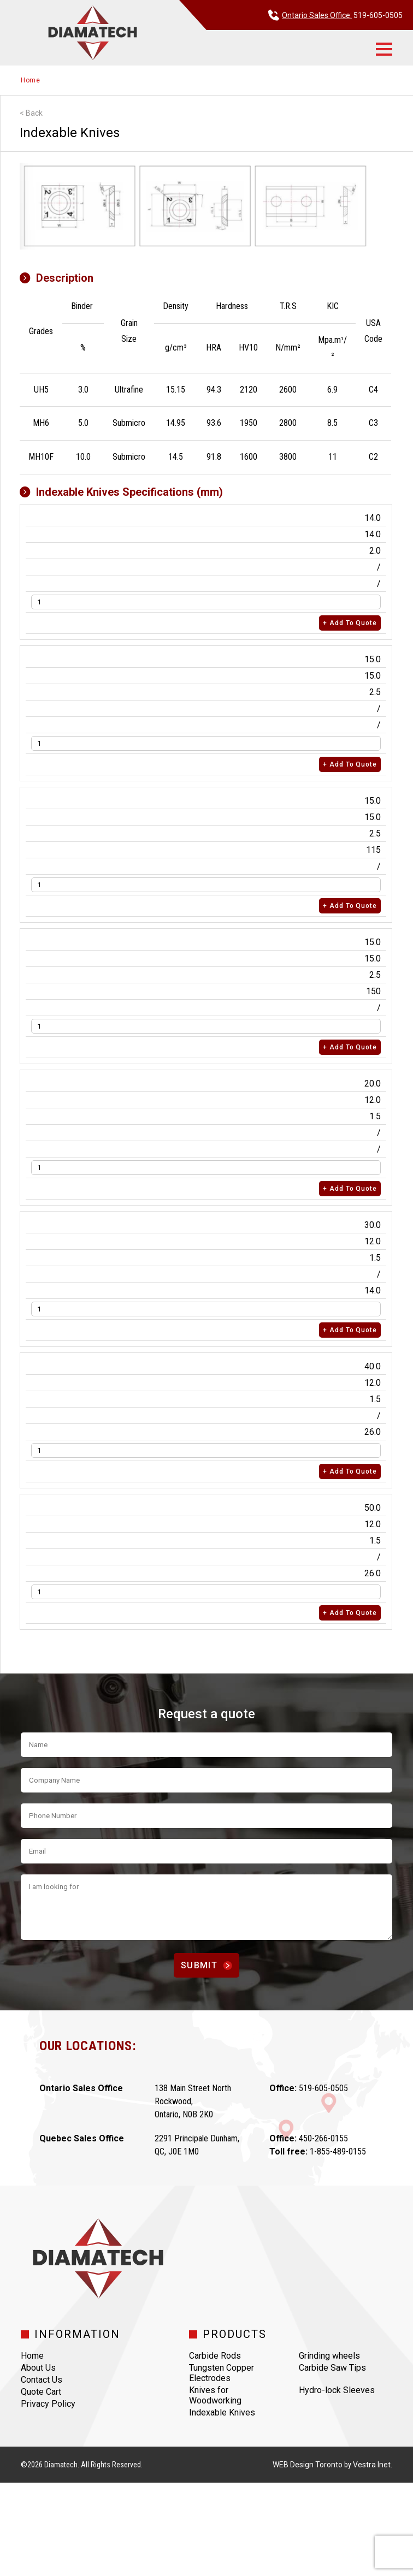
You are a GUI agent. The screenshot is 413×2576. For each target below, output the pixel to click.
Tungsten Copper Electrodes (221, 2373)
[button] (384, 49)
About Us (38, 2368)
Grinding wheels (329, 2356)
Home (30, 80)
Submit (206, 1965)
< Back (31, 113)
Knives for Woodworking (215, 2395)
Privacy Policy (48, 2404)
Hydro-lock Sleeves (337, 2390)
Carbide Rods (215, 2356)
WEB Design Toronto (308, 2464)
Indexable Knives (222, 2412)
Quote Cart (41, 2392)
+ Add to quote (350, 623)
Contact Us (41, 2380)
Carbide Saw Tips (332, 2368)
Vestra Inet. (372, 2464)
